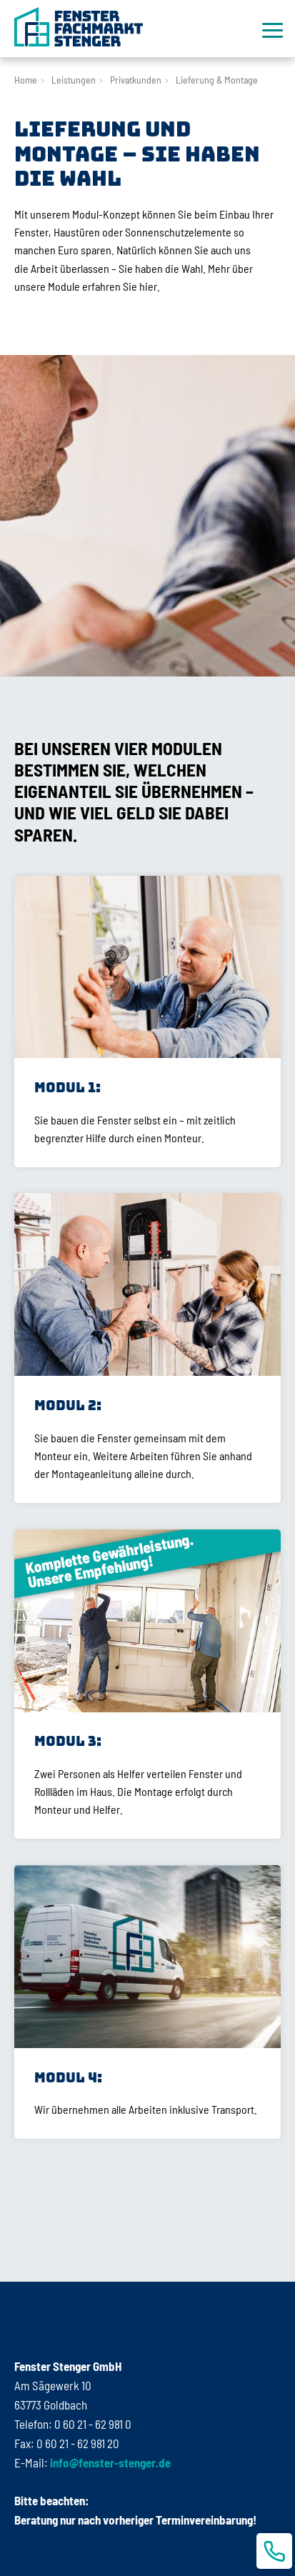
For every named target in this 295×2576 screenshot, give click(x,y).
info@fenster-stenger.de (109, 2462)
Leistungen (73, 80)
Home (25, 80)
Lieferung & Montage (217, 80)
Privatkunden (135, 80)
